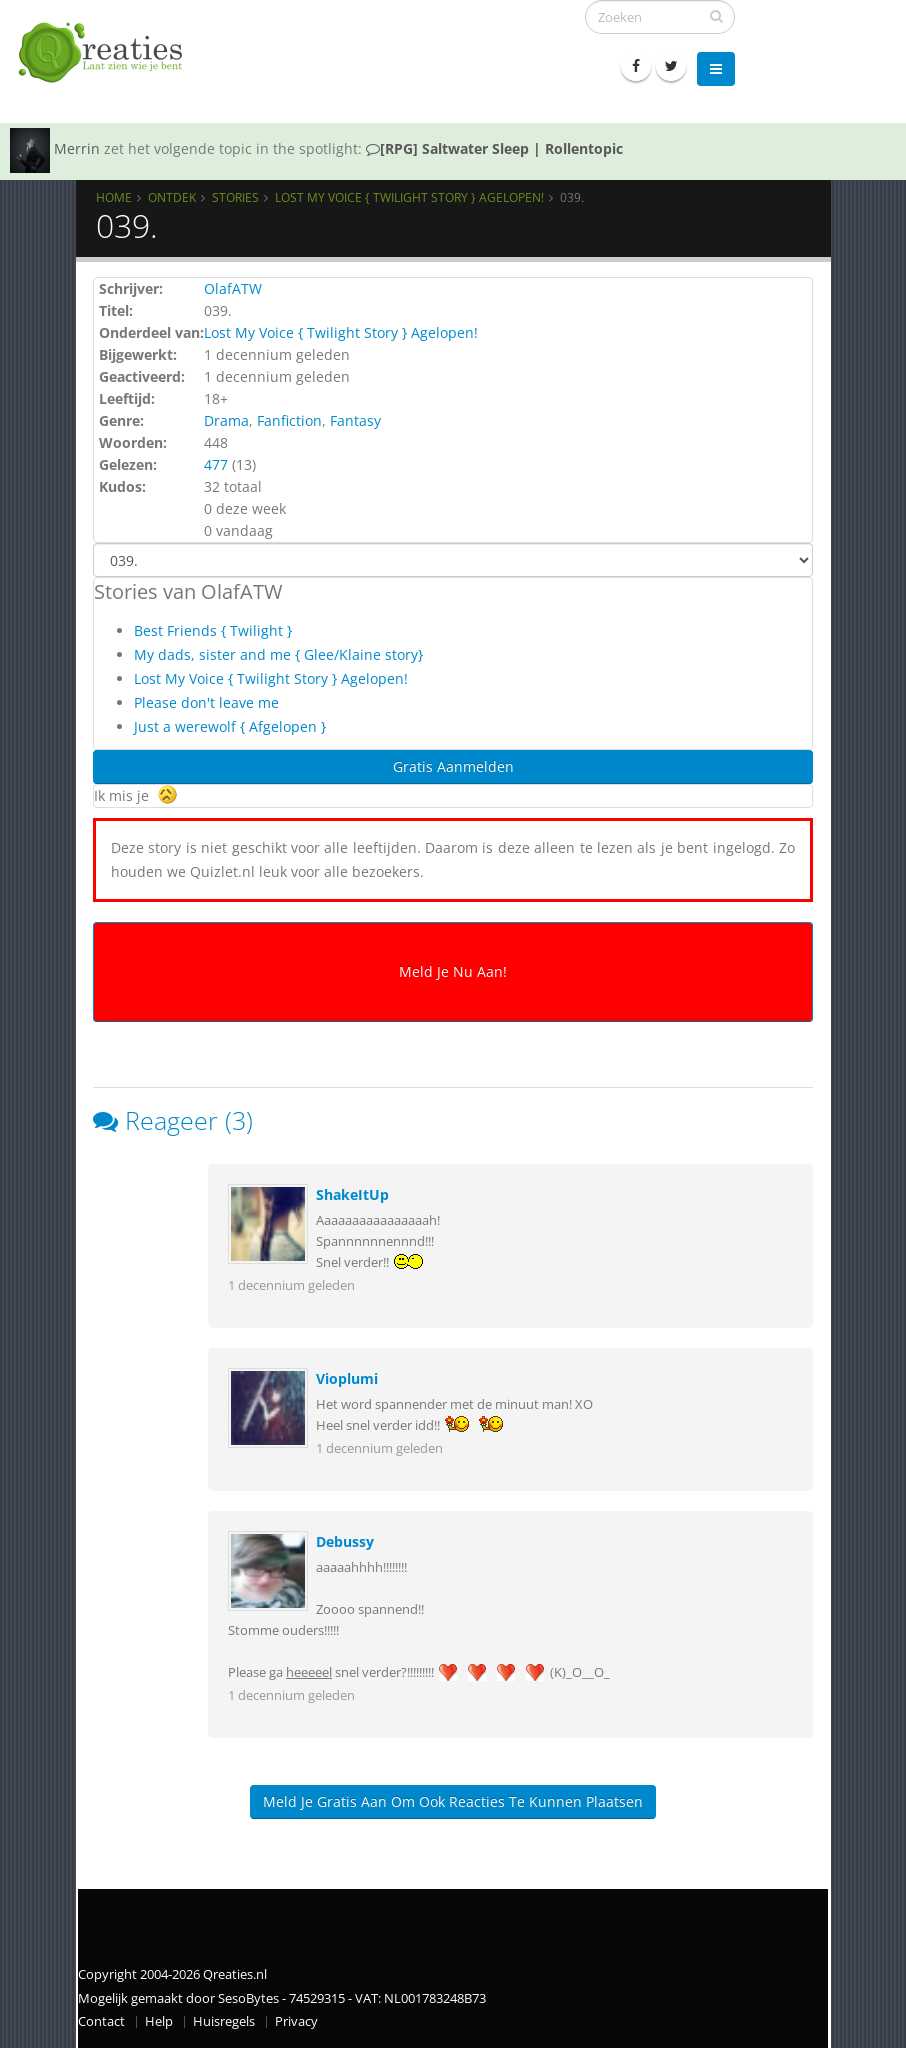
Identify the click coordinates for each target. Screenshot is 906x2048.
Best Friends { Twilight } (213, 630)
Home (114, 197)
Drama (226, 420)
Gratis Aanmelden (453, 766)
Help (159, 2021)
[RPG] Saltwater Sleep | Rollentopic (494, 148)
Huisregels (224, 2021)
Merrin (77, 148)
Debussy (345, 1541)
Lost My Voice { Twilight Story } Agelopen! (409, 197)
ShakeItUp (352, 1194)
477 (216, 464)
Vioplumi (347, 1378)
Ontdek (172, 197)
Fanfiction (289, 420)
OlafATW (233, 288)
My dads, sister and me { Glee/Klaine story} (278, 654)
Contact (101, 2021)
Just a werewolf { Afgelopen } (230, 726)
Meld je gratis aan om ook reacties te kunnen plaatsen (453, 1801)
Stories (235, 197)
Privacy (296, 2021)
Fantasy (355, 420)
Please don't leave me (206, 702)
